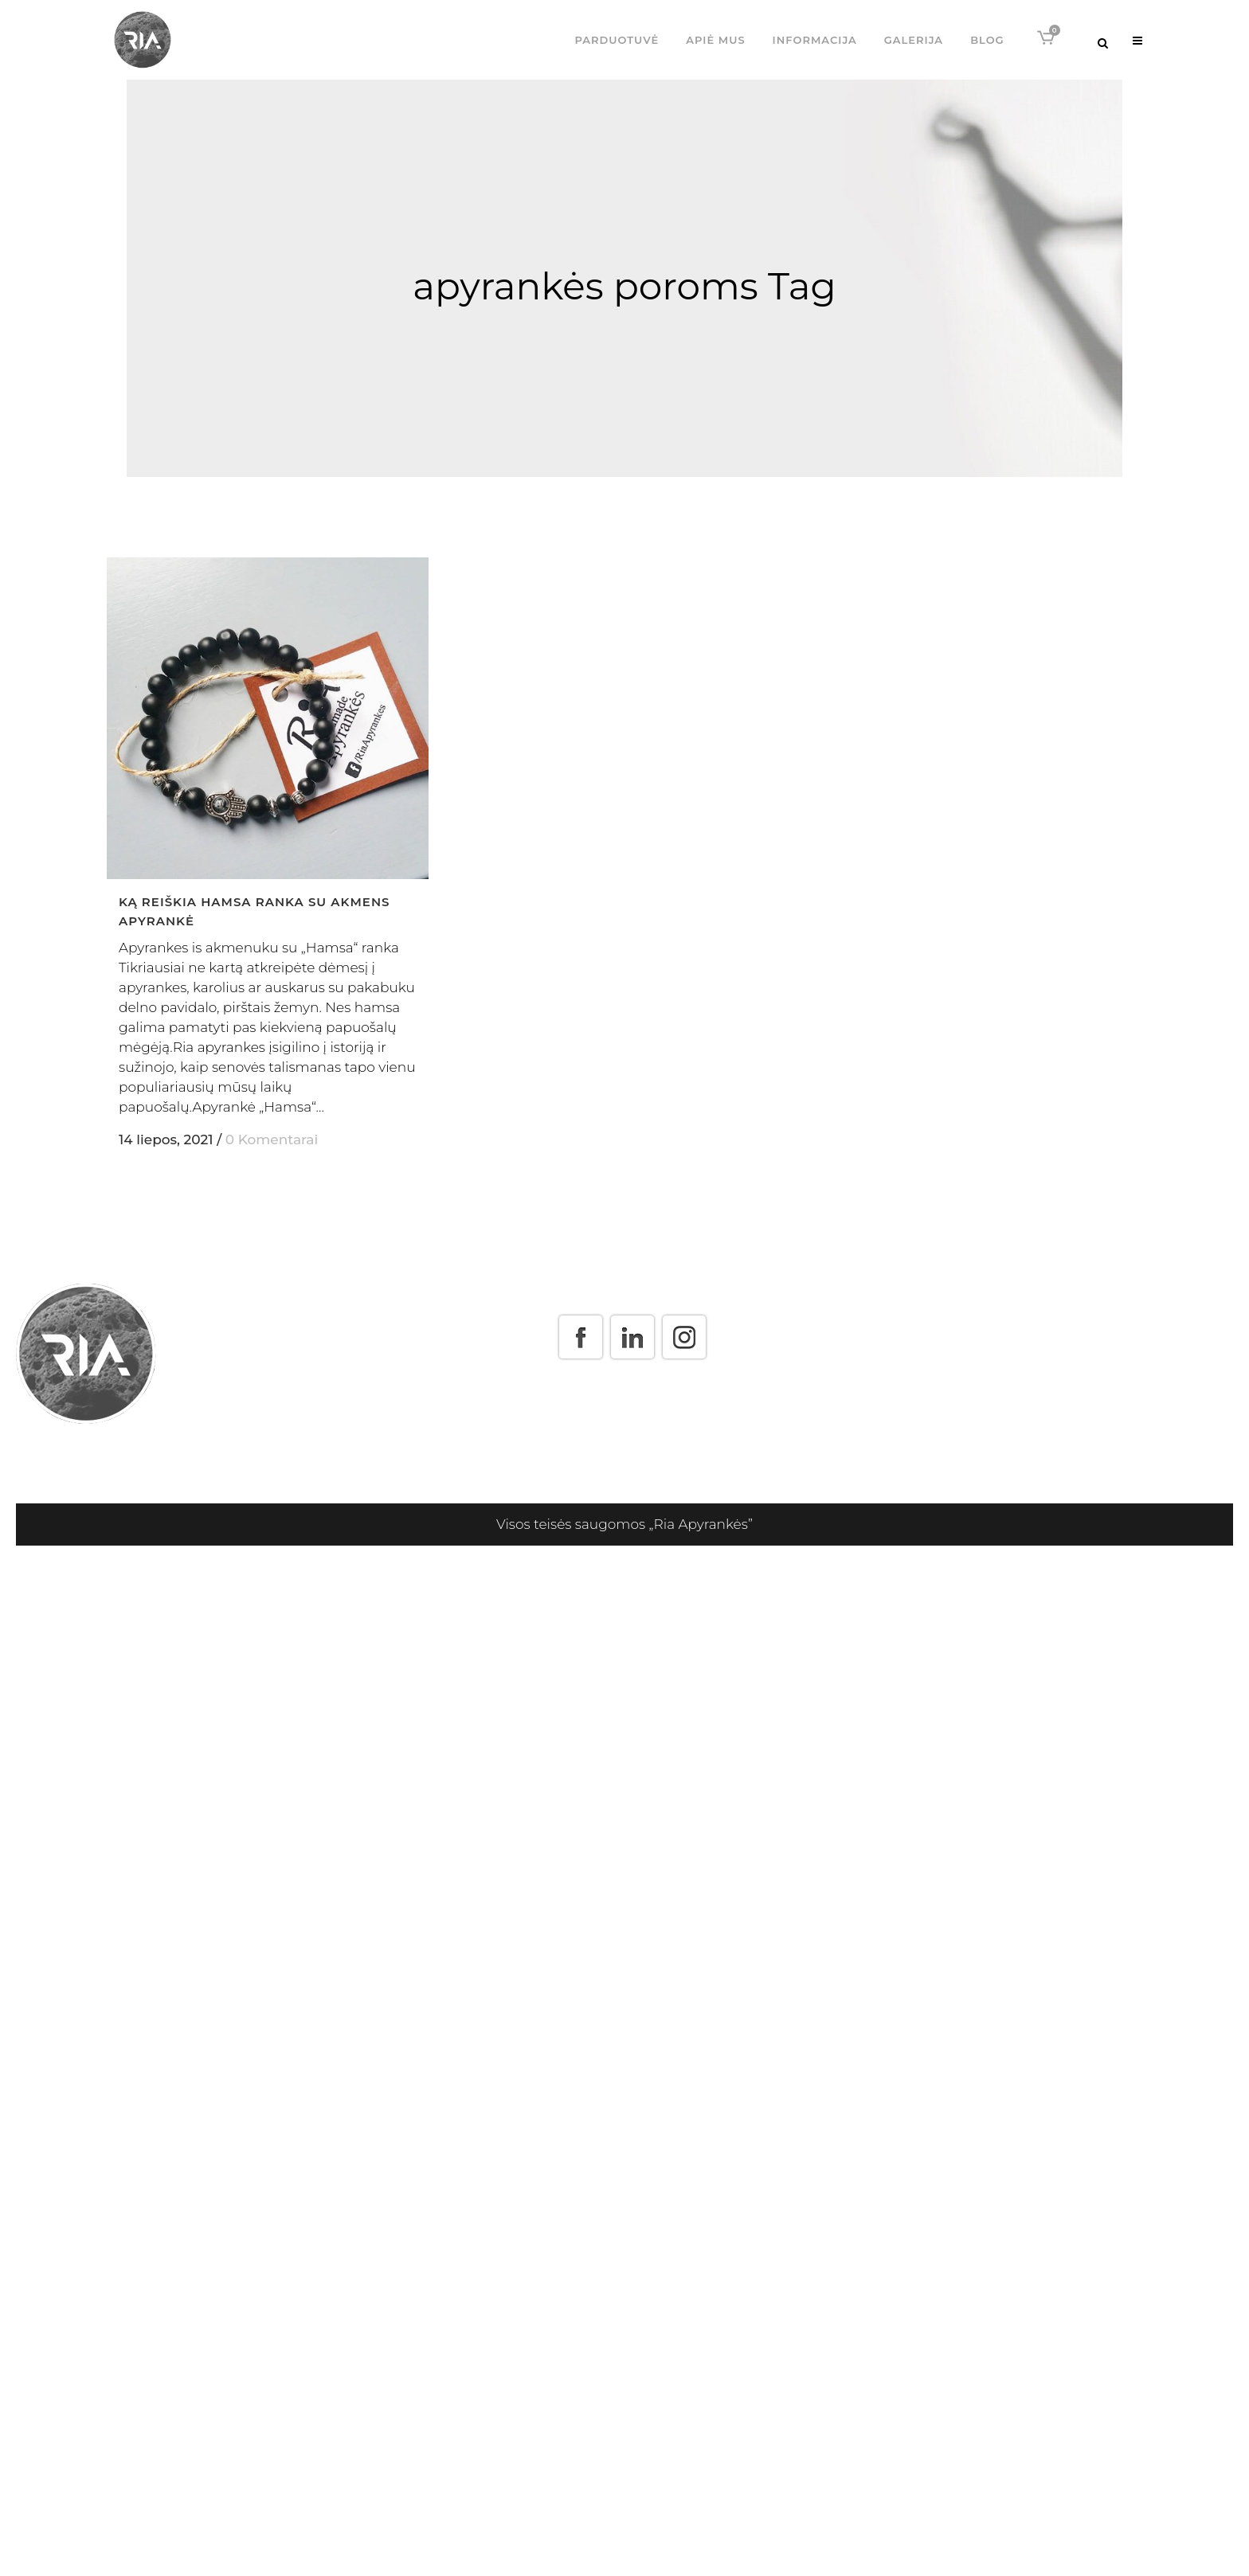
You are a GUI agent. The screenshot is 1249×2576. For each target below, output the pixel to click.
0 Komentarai (272, 1139)
